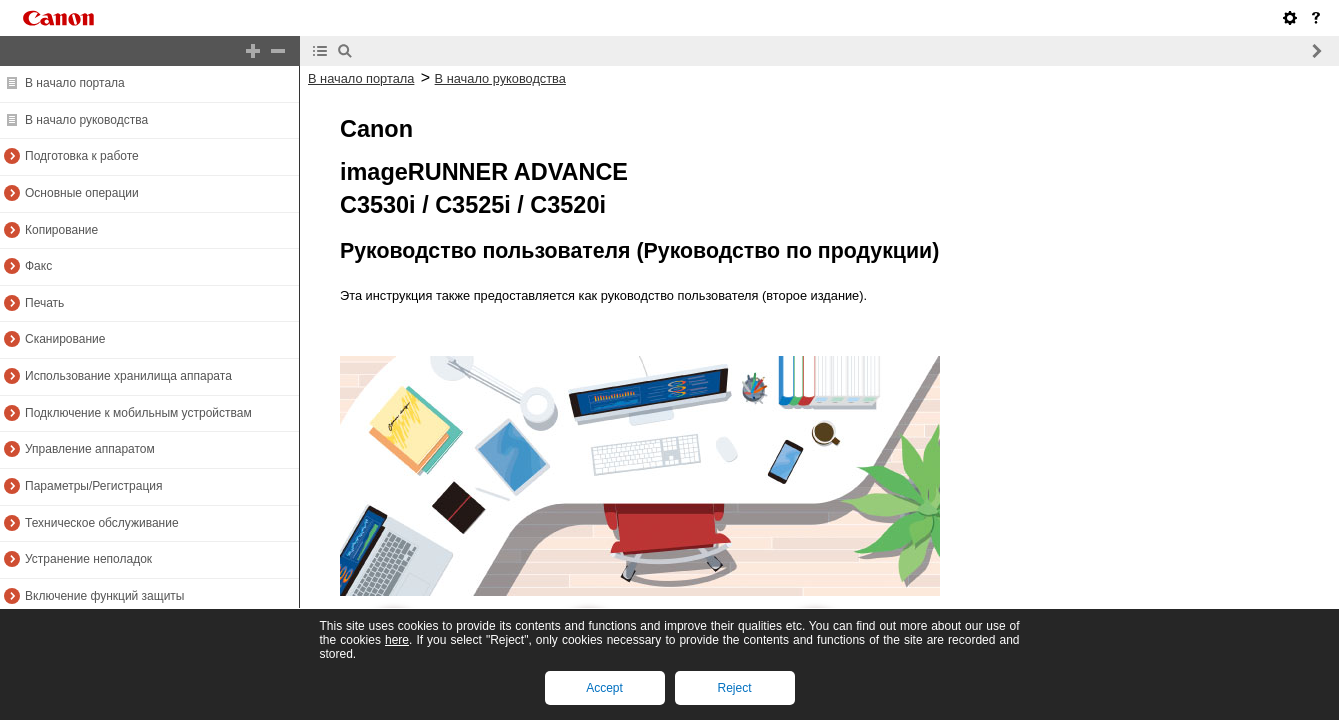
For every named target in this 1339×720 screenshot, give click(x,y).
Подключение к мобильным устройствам (138, 413)
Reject (734, 688)
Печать (44, 303)
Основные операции (82, 193)
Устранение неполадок (88, 559)
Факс (38, 266)
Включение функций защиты (105, 596)
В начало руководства (86, 120)
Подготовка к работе (82, 156)
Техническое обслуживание (102, 523)
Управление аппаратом (90, 449)
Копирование (61, 230)
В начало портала (75, 83)
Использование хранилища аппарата (128, 376)
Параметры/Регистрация (93, 486)
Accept (604, 688)
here (397, 640)
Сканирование (65, 339)
